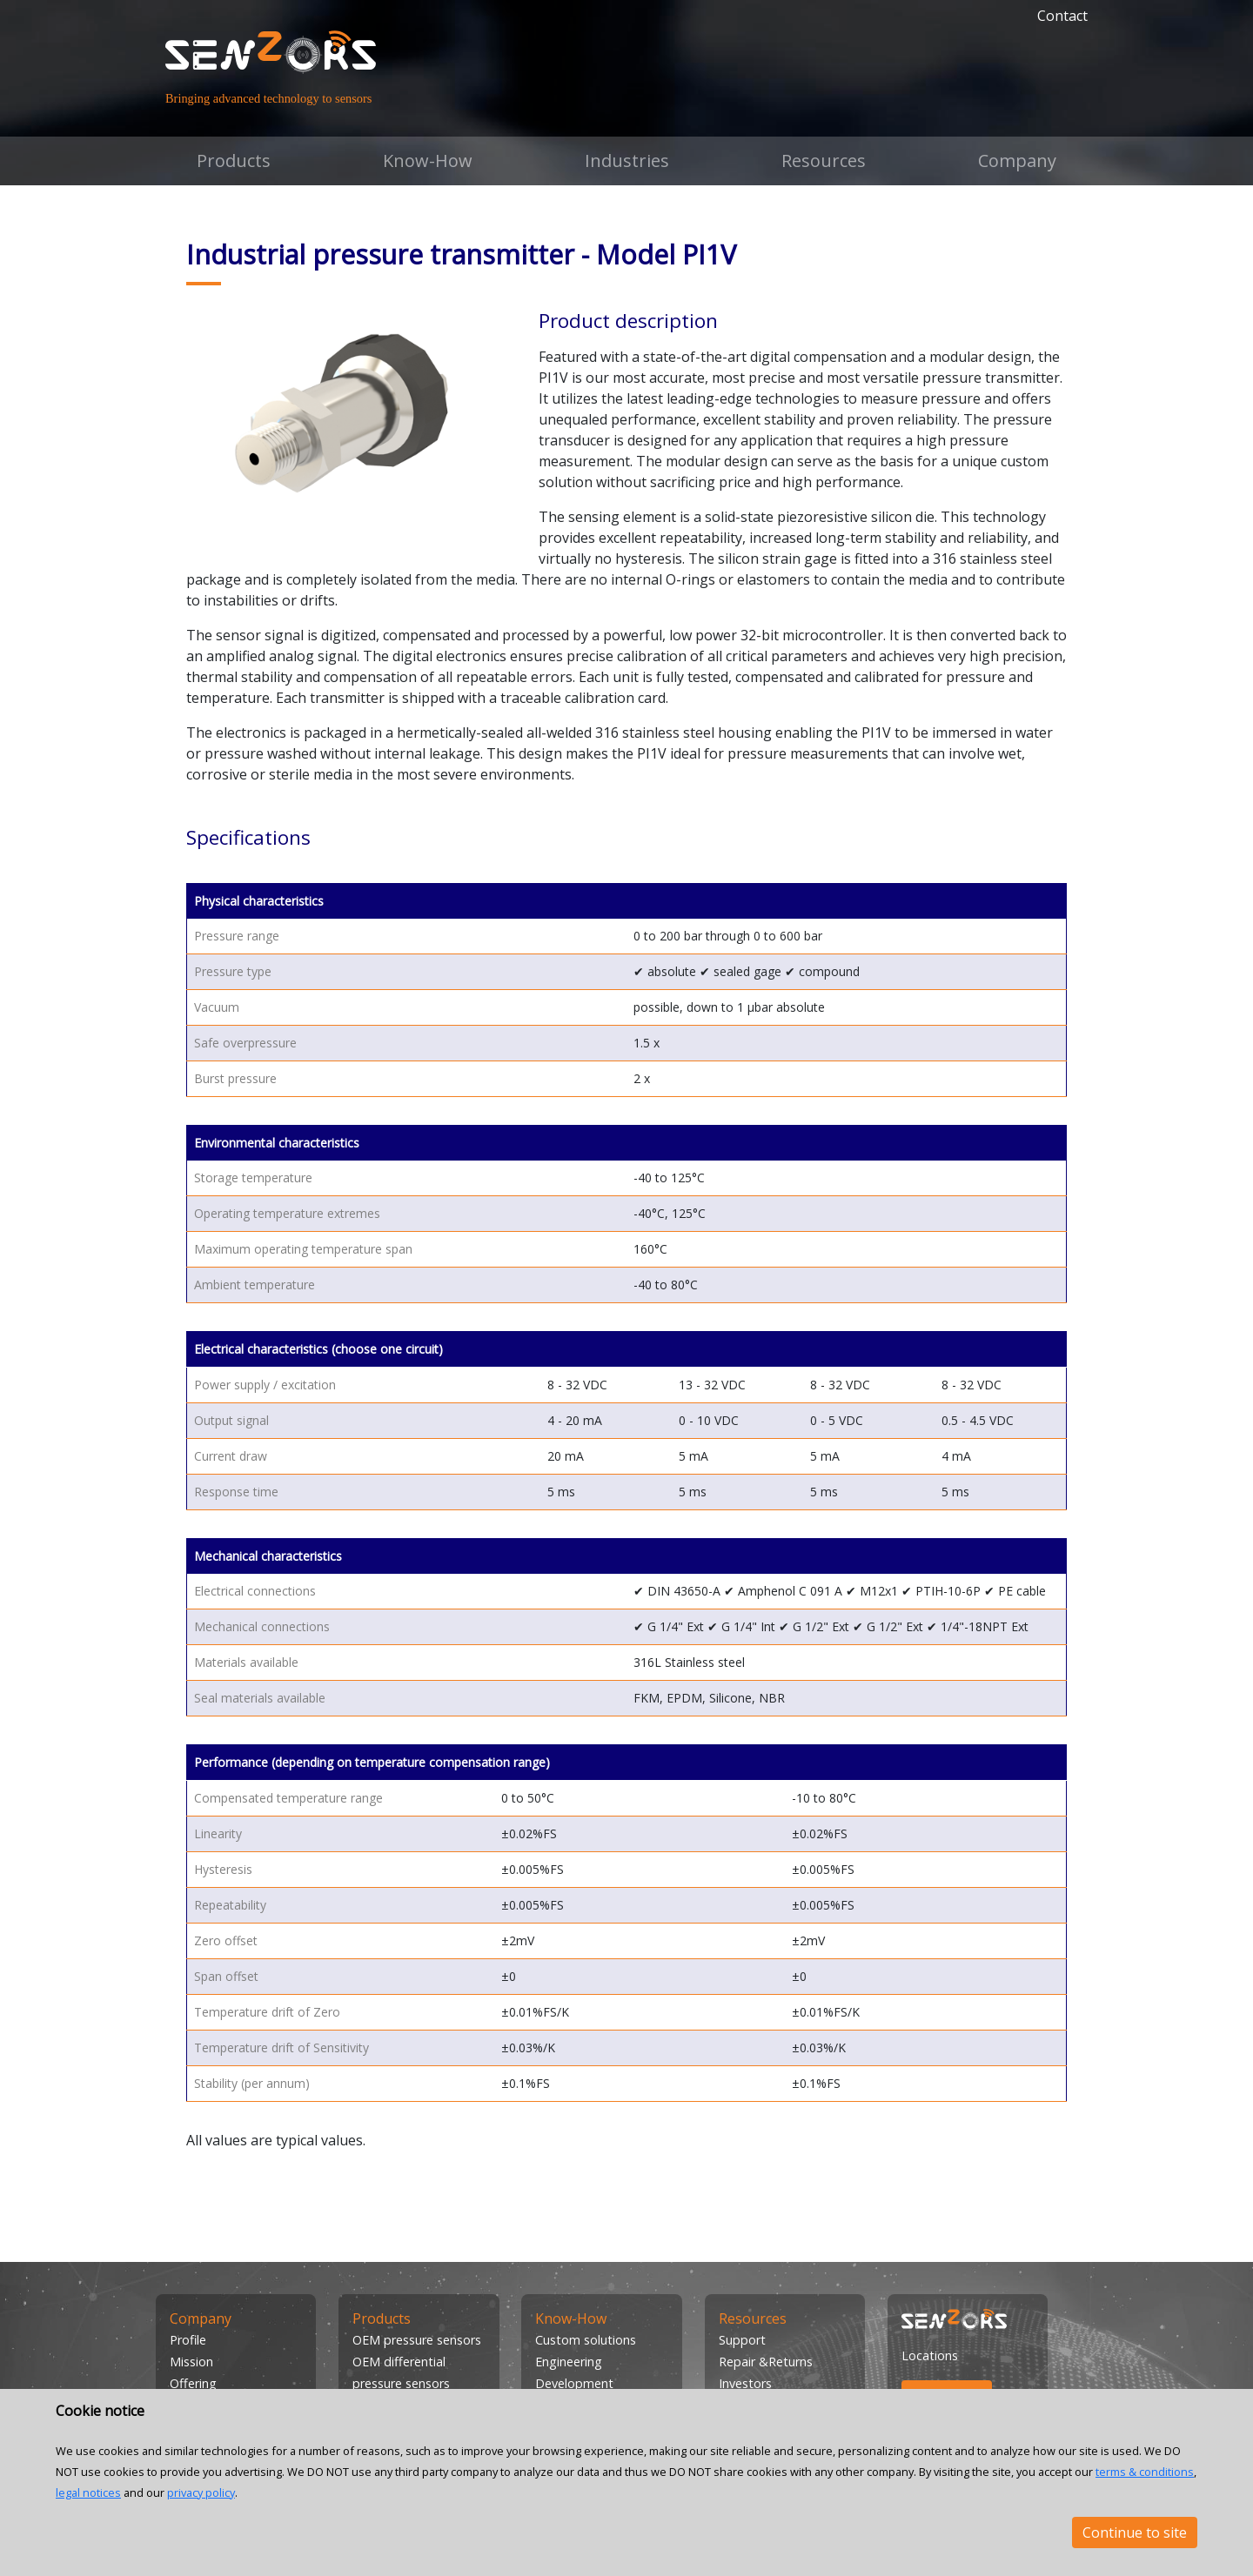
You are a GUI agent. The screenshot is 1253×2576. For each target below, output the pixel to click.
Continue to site (1134, 2532)
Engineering (568, 2361)
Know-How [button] (427, 160)
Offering (193, 2383)
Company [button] (1017, 160)
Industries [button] (627, 160)
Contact (1062, 15)
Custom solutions (585, 2340)
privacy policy (201, 2492)
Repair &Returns (766, 2361)
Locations (929, 2355)
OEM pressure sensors (416, 2340)
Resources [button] (823, 160)
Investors (745, 2383)
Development (574, 2383)
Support (742, 2340)
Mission (191, 2361)
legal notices (88, 2492)
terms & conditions (1145, 2471)
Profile (188, 2340)
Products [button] (234, 160)
